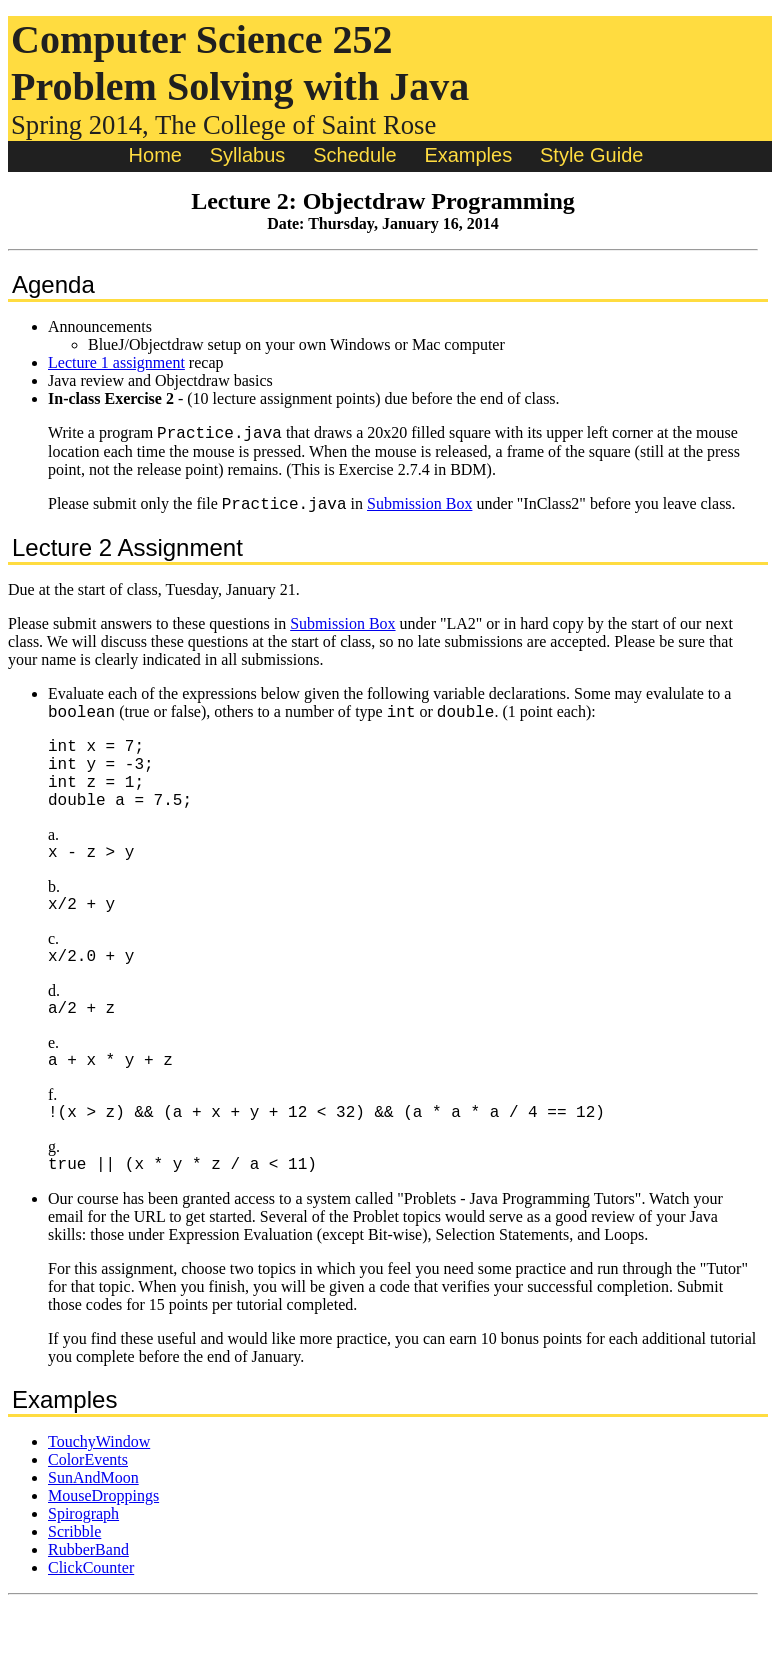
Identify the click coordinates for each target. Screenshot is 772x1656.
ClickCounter (91, 1620)
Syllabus (248, 155)
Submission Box (419, 509)
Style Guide (591, 155)
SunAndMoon (93, 1530)
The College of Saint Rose (295, 125)
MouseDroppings (103, 1548)
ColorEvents (88, 1512)
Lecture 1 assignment (116, 362)
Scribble (74, 1584)
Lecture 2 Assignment (127, 553)
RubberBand (88, 1602)
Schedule (354, 155)
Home (155, 155)
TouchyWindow (99, 1494)
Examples (468, 155)
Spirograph (83, 1566)
